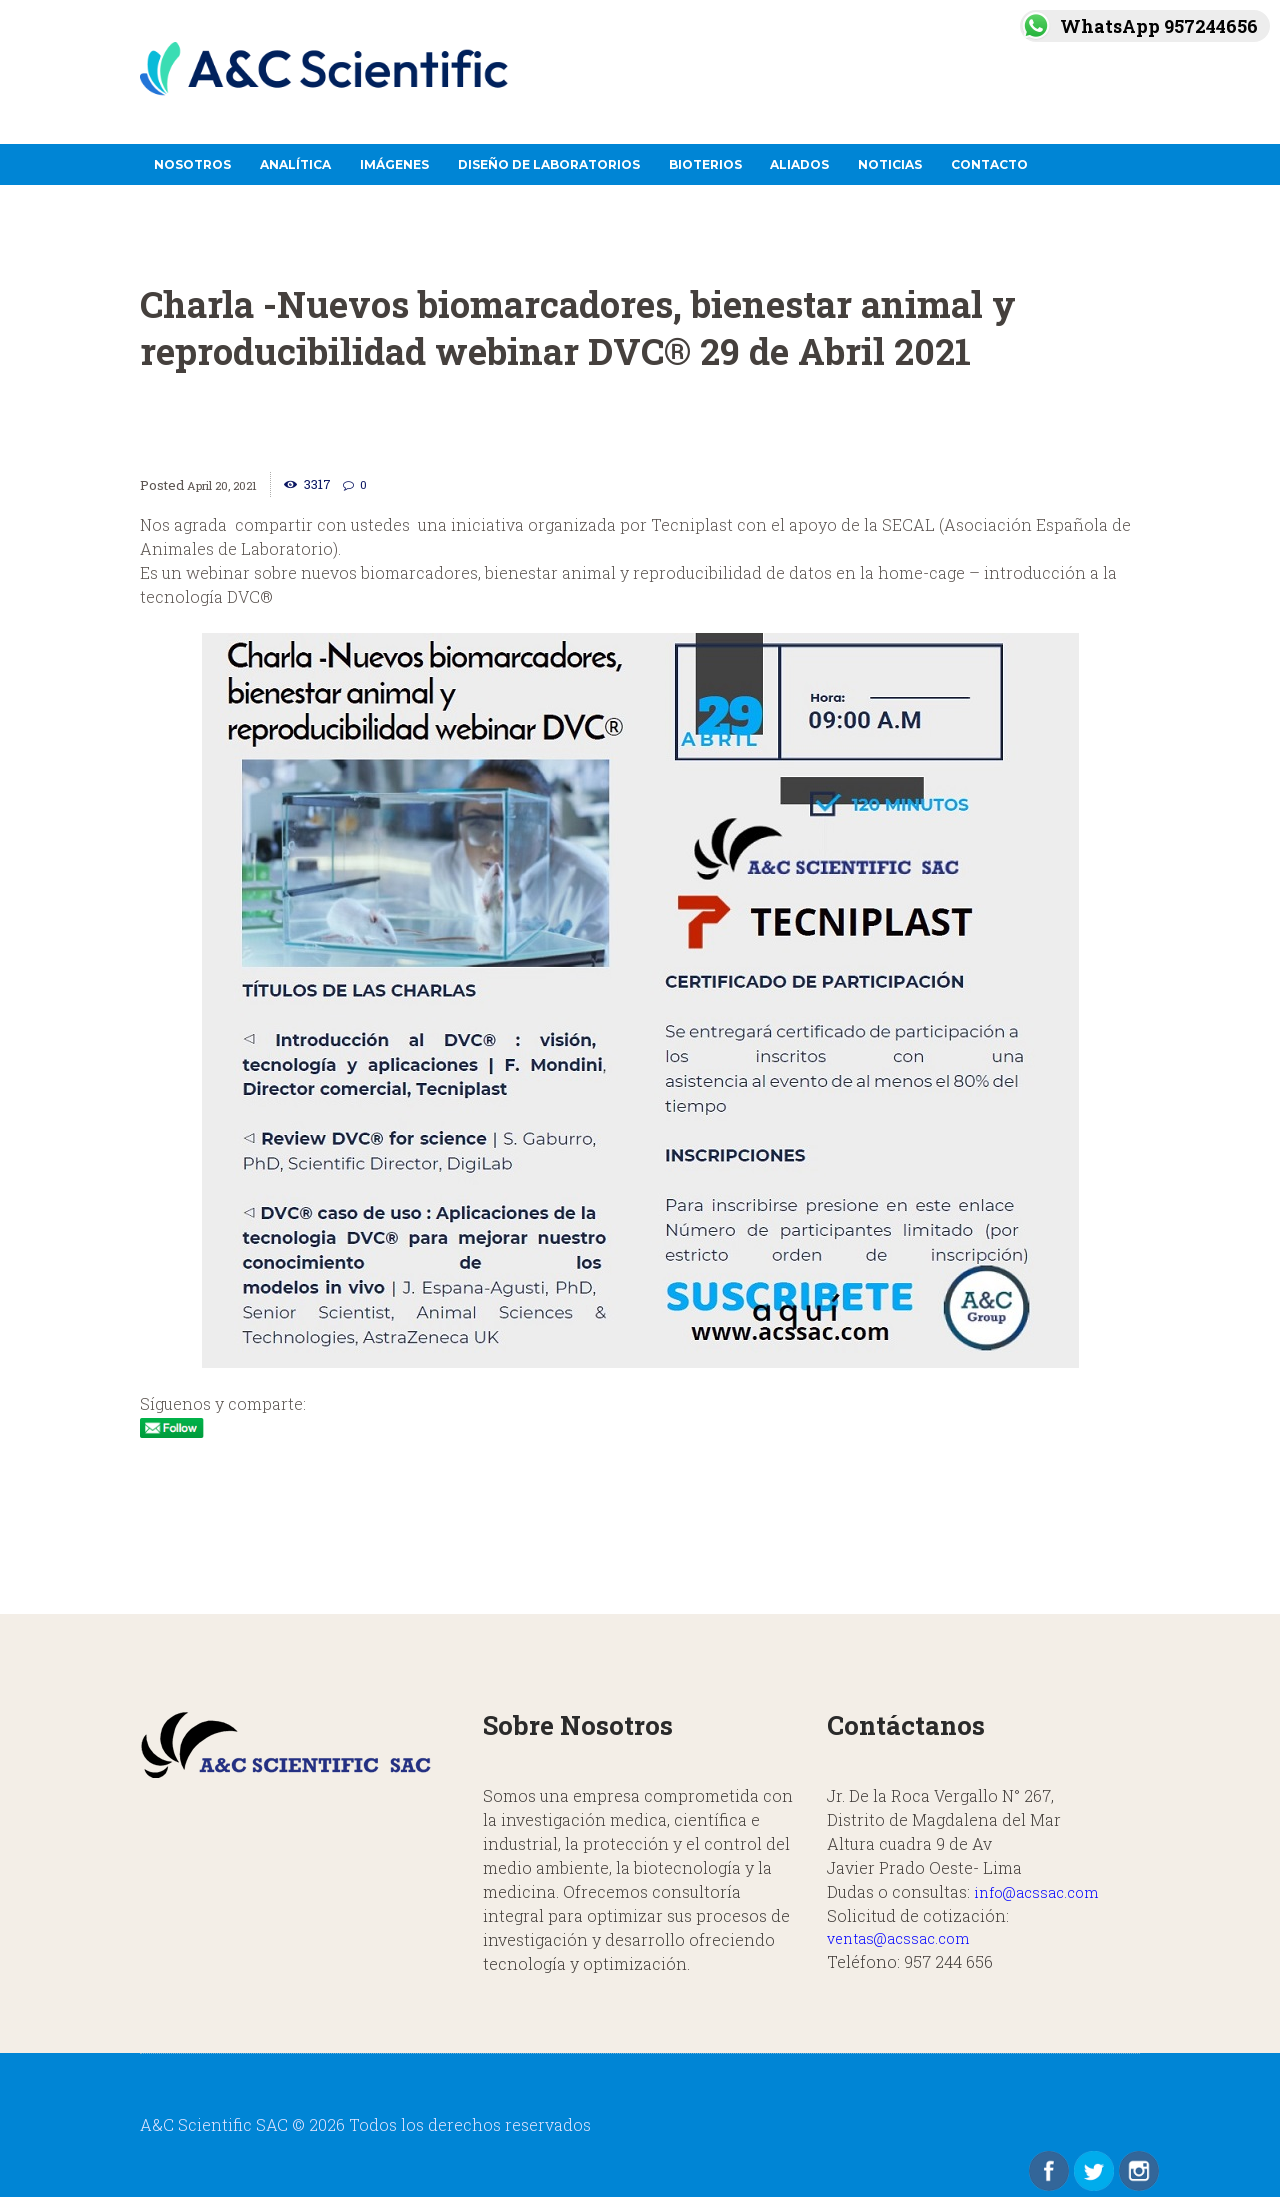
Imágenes (394, 164)
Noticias (890, 164)
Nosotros (192, 164)
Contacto (989, 164)
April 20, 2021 (228, 485)
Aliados (799, 164)
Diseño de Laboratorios (549, 164)
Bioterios (705, 164)
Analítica (295, 164)
